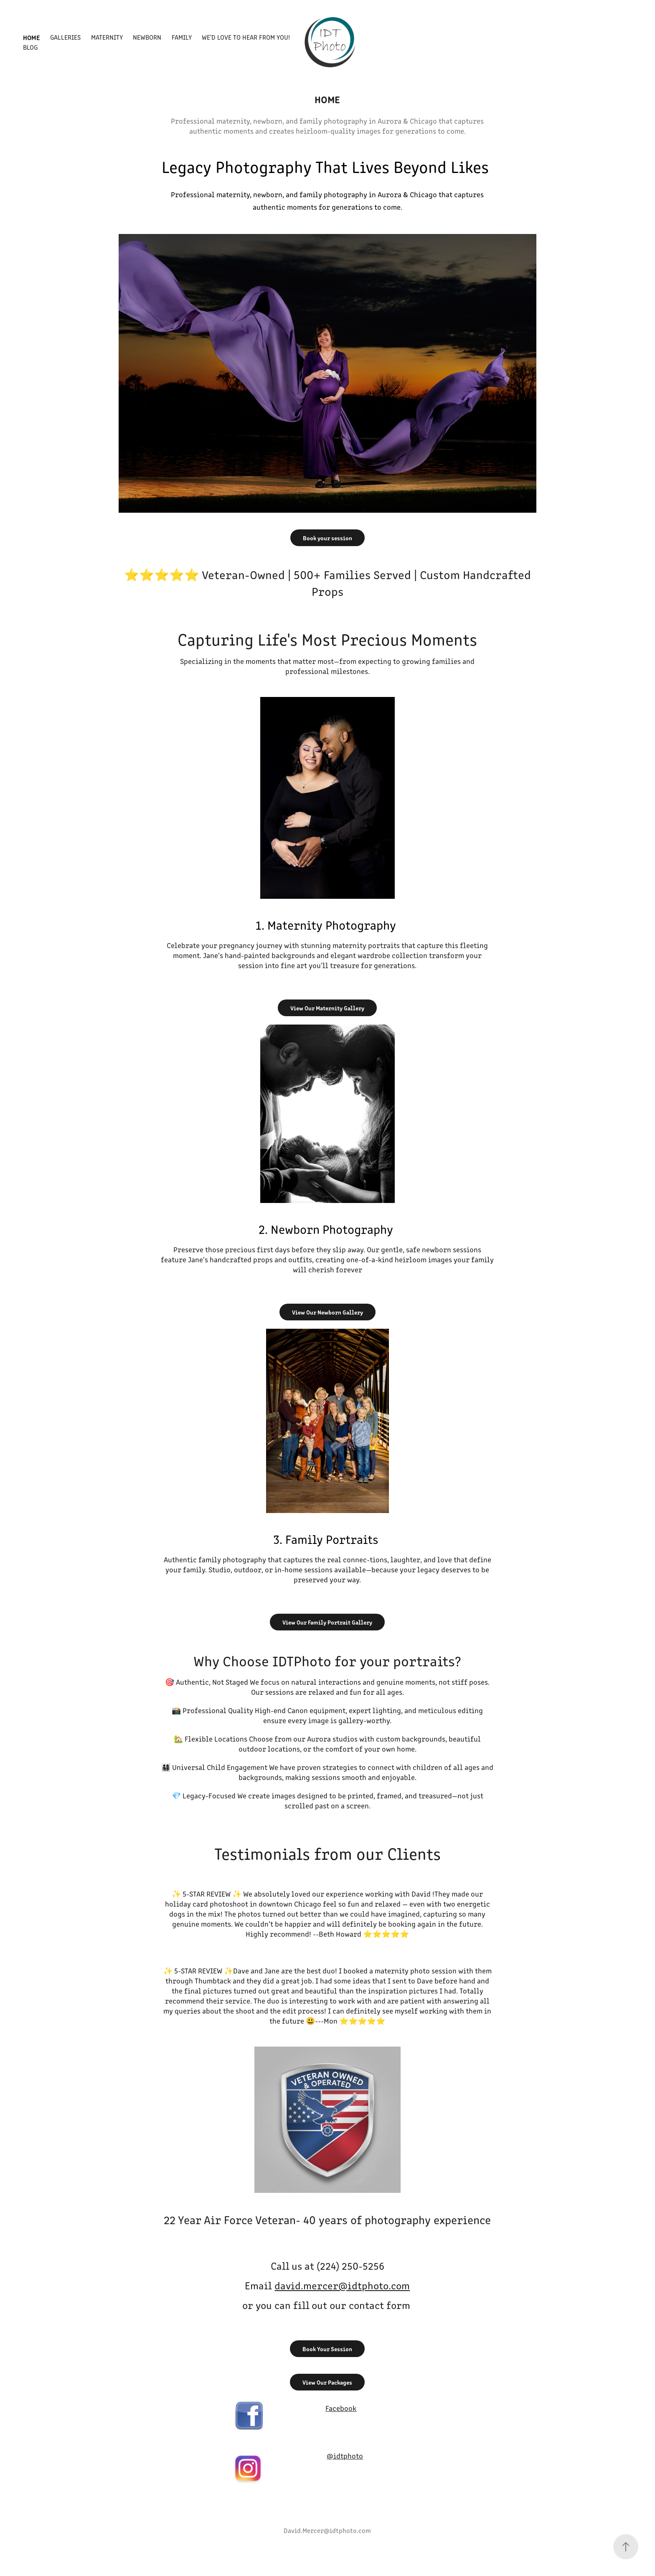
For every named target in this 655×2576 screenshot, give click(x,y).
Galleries (65, 37)
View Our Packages (327, 2382)
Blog (30, 47)
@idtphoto (345, 2456)
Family (182, 37)
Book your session (327, 538)
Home (31, 37)
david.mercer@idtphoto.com (342, 2285)
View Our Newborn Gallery (327, 1312)
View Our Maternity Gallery (327, 1008)
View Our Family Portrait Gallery (327, 1622)
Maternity (107, 37)
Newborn (147, 37)
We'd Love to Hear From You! (246, 37)
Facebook (340, 2408)
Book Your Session (327, 2349)
